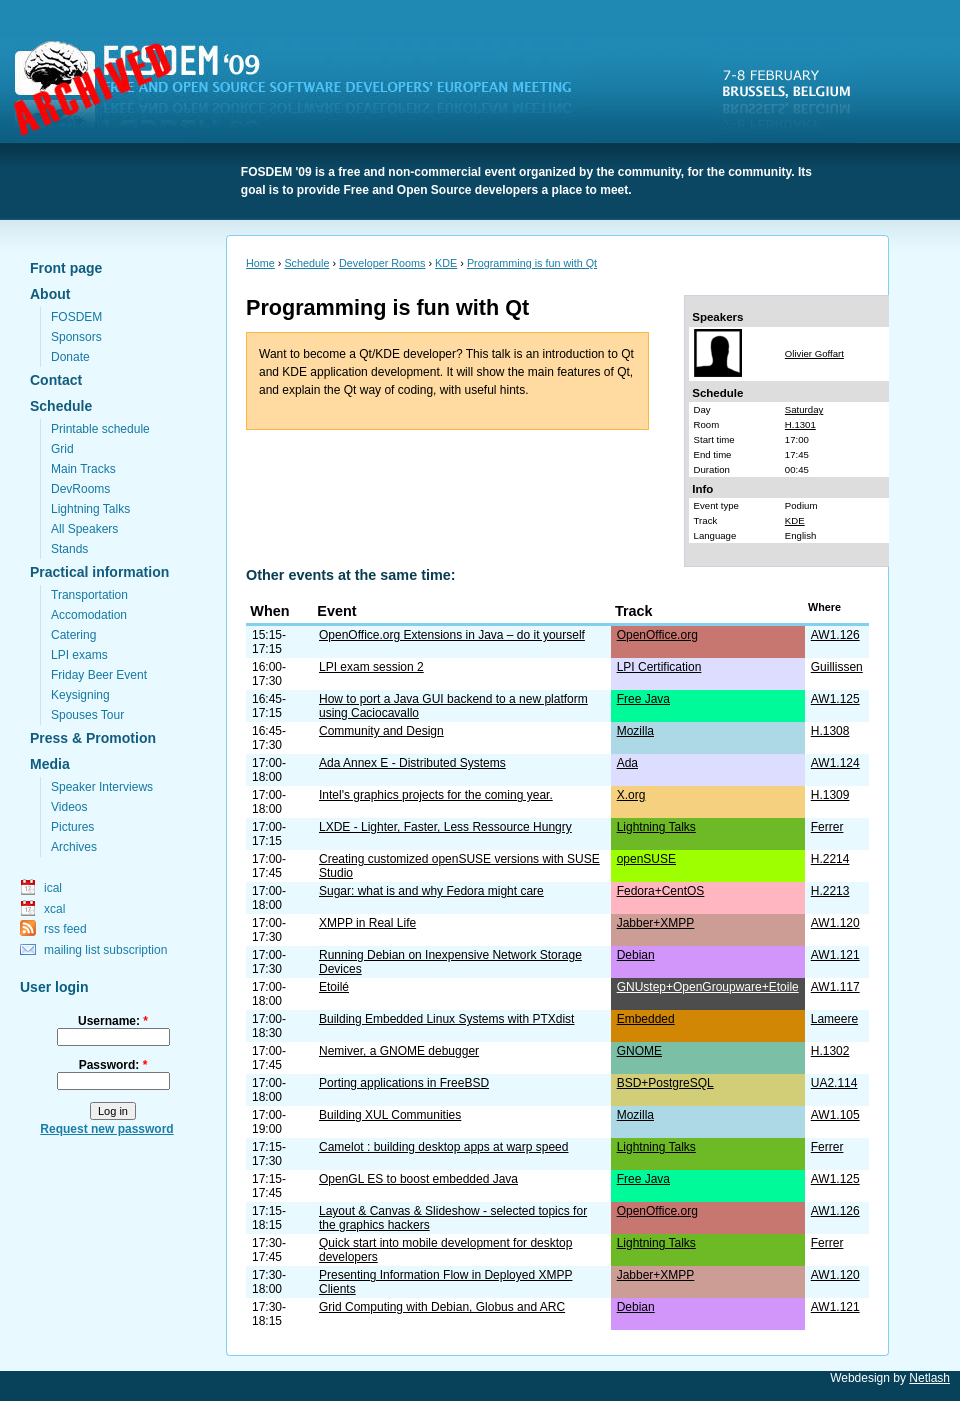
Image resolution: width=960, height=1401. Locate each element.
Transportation (89, 595)
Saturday (804, 409)
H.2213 (830, 891)
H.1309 (830, 795)
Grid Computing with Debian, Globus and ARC (442, 1307)
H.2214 (830, 859)
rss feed (65, 929)
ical (53, 888)
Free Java (643, 699)
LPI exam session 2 (371, 667)
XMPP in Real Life (367, 923)
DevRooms (80, 489)
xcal (54, 909)
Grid (62, 449)
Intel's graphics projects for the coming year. (436, 795)
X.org (631, 795)
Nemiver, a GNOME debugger (399, 1051)
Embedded (646, 1019)
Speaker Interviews (102, 787)
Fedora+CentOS (661, 891)
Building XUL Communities (390, 1115)
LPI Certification (659, 667)
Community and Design (381, 731)
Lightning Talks (90, 509)
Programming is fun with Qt (532, 263)
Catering (73, 635)
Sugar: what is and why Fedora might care (431, 891)
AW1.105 (835, 1115)
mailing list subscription (105, 950)
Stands (69, 549)
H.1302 (830, 1051)
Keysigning (80, 695)
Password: (113, 1065)
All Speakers (84, 529)
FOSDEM (305, 91)
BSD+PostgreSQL (665, 1083)
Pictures (72, 827)
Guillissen (837, 667)
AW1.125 (835, 699)
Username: (113, 1021)
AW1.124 (835, 763)
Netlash (929, 1378)
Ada (627, 763)
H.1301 (800, 424)
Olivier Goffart (814, 353)
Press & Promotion (93, 738)
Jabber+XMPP (656, 923)
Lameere (834, 1019)
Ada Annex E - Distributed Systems (412, 763)
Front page (66, 268)
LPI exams (79, 655)
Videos (69, 807)
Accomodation (89, 615)
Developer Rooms (382, 263)
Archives (74, 847)
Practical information (99, 572)
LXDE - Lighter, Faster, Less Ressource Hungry (445, 827)
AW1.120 (835, 923)
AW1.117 (835, 987)
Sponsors (76, 337)
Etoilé (334, 987)
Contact (56, 380)
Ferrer (827, 827)
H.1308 (830, 731)
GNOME (639, 1051)
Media (50, 764)
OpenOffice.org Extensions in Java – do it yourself (452, 635)
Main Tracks (83, 469)
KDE (446, 263)
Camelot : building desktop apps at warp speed (444, 1147)
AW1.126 (835, 635)
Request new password (106, 1129)
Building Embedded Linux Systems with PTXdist (446, 1019)
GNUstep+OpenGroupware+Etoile (708, 987)
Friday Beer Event (99, 675)
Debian (636, 955)
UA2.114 (834, 1083)
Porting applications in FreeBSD (404, 1083)
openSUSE (646, 859)
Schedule (61, 406)
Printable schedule (100, 429)
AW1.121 (835, 955)
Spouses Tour (87, 715)
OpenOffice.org (657, 635)
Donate (70, 357)
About (50, 294)
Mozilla (635, 731)
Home (260, 263)
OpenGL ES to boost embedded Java (418, 1179)
